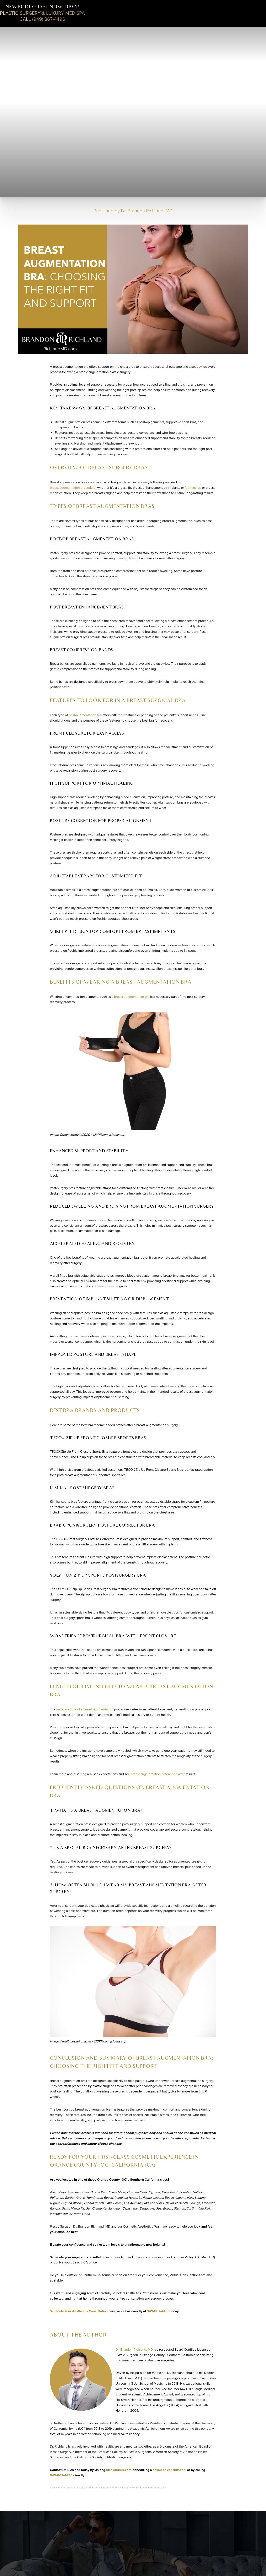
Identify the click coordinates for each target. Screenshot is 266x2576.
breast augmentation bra (131, 996)
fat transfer (192, 487)
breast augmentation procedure (73, 487)
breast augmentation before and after (158, 1774)
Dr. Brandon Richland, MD (147, 211)
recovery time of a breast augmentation (84, 1709)
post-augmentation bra (85, 715)
